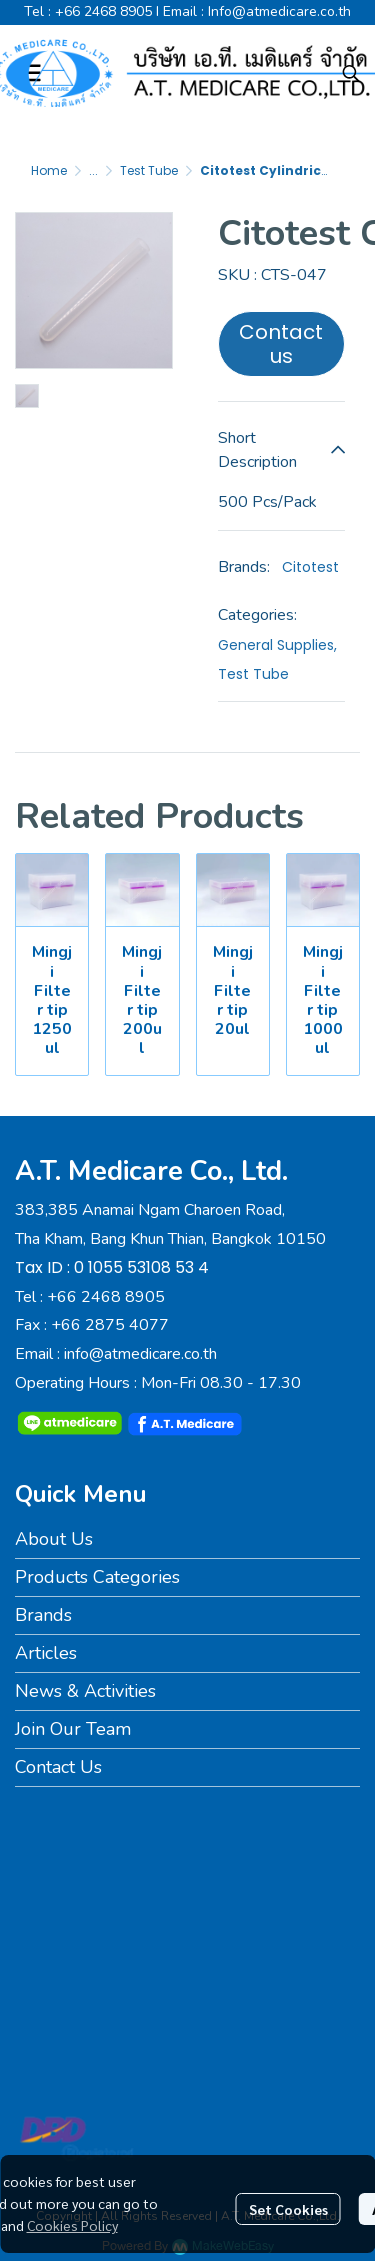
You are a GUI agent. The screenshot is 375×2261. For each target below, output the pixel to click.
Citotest (310, 567)
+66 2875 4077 (110, 1325)
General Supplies (277, 645)
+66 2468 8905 (103, 11)
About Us (54, 1539)
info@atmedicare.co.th (140, 1354)
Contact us (281, 344)
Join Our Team (73, 1729)
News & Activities (85, 1691)
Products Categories (97, 1577)
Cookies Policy (72, 2225)
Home (49, 170)
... (93, 170)
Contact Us (58, 1767)
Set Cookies (288, 2209)
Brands (43, 1615)
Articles (46, 1653)
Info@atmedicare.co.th (279, 11)
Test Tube (149, 170)
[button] (351, 73)
